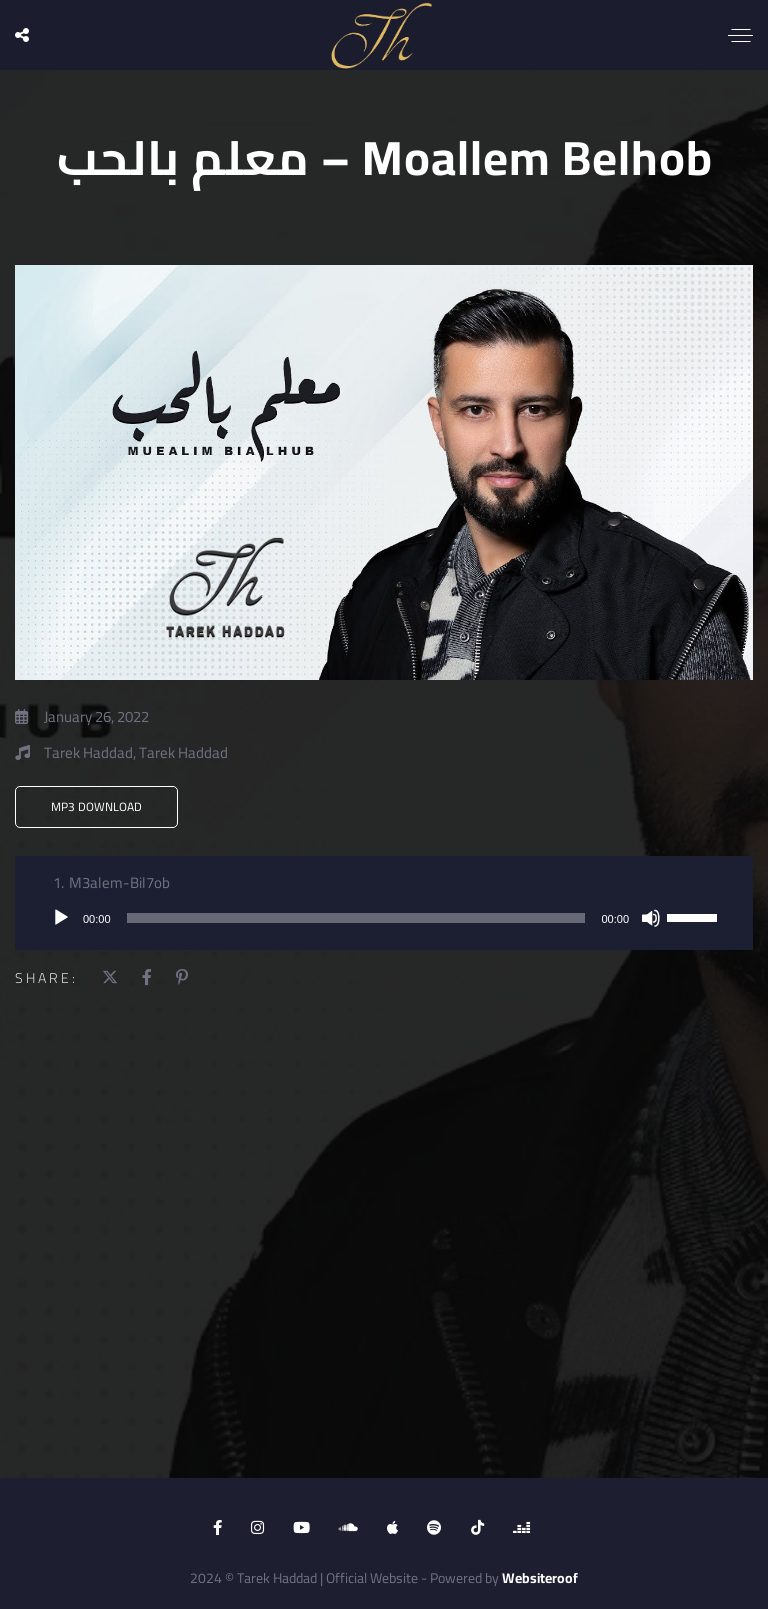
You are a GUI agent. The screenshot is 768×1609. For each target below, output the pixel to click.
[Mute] (651, 918)
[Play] (61, 918)
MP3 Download (96, 806)
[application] (384, 918)
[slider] (356, 918)
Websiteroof (540, 1578)
